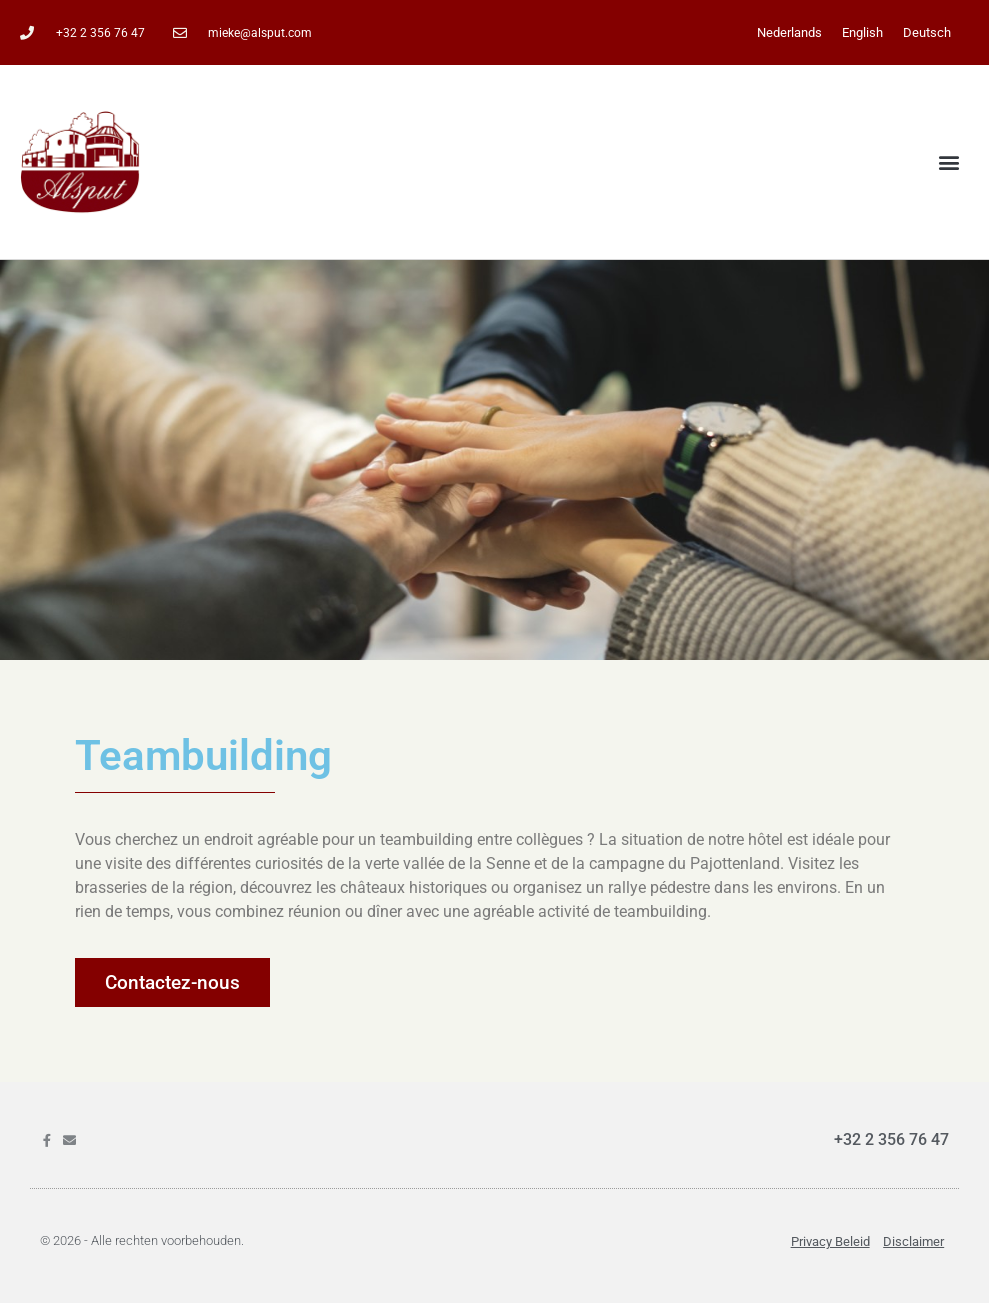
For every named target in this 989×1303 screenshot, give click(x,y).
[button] (949, 162)
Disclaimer (913, 1241)
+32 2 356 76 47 (891, 1139)
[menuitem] (789, 32)
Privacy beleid (830, 1241)
